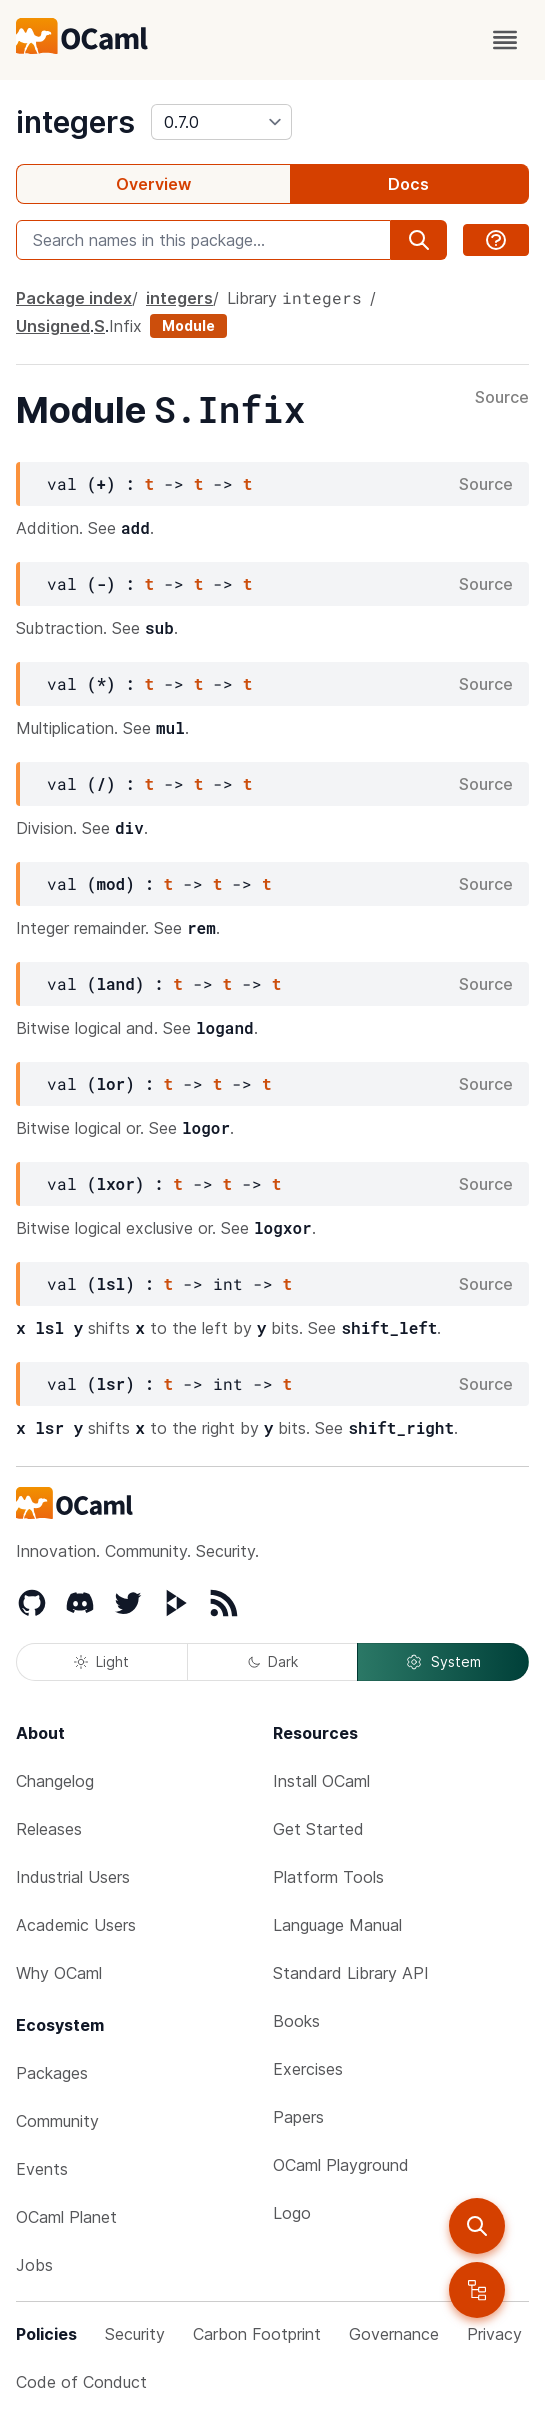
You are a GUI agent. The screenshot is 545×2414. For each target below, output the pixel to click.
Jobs (34, 2265)
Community (57, 2121)
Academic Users (76, 1925)
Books (296, 2021)
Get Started (318, 1829)
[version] (221, 122)
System (443, 1662)
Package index (74, 298)
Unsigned (53, 326)
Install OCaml (321, 1781)
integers (75, 122)
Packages (52, 2073)
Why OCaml (59, 1973)
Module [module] (188, 325)
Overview (153, 184)
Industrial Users (73, 1877)
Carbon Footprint (257, 2334)
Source (502, 398)
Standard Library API (351, 1973)
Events (42, 2169)
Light (101, 1661)
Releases (49, 1829)
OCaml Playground (341, 2165)
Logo (292, 2213)
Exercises (308, 2069)
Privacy (494, 2334)
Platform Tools (328, 1877)
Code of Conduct (81, 2382)
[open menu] (505, 40)
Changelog (55, 1781)
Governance (394, 2334)
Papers (298, 2117)
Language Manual (337, 1925)
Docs (408, 184)
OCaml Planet (66, 2217)
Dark (273, 1661)
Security (135, 2334)
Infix (125, 326)
